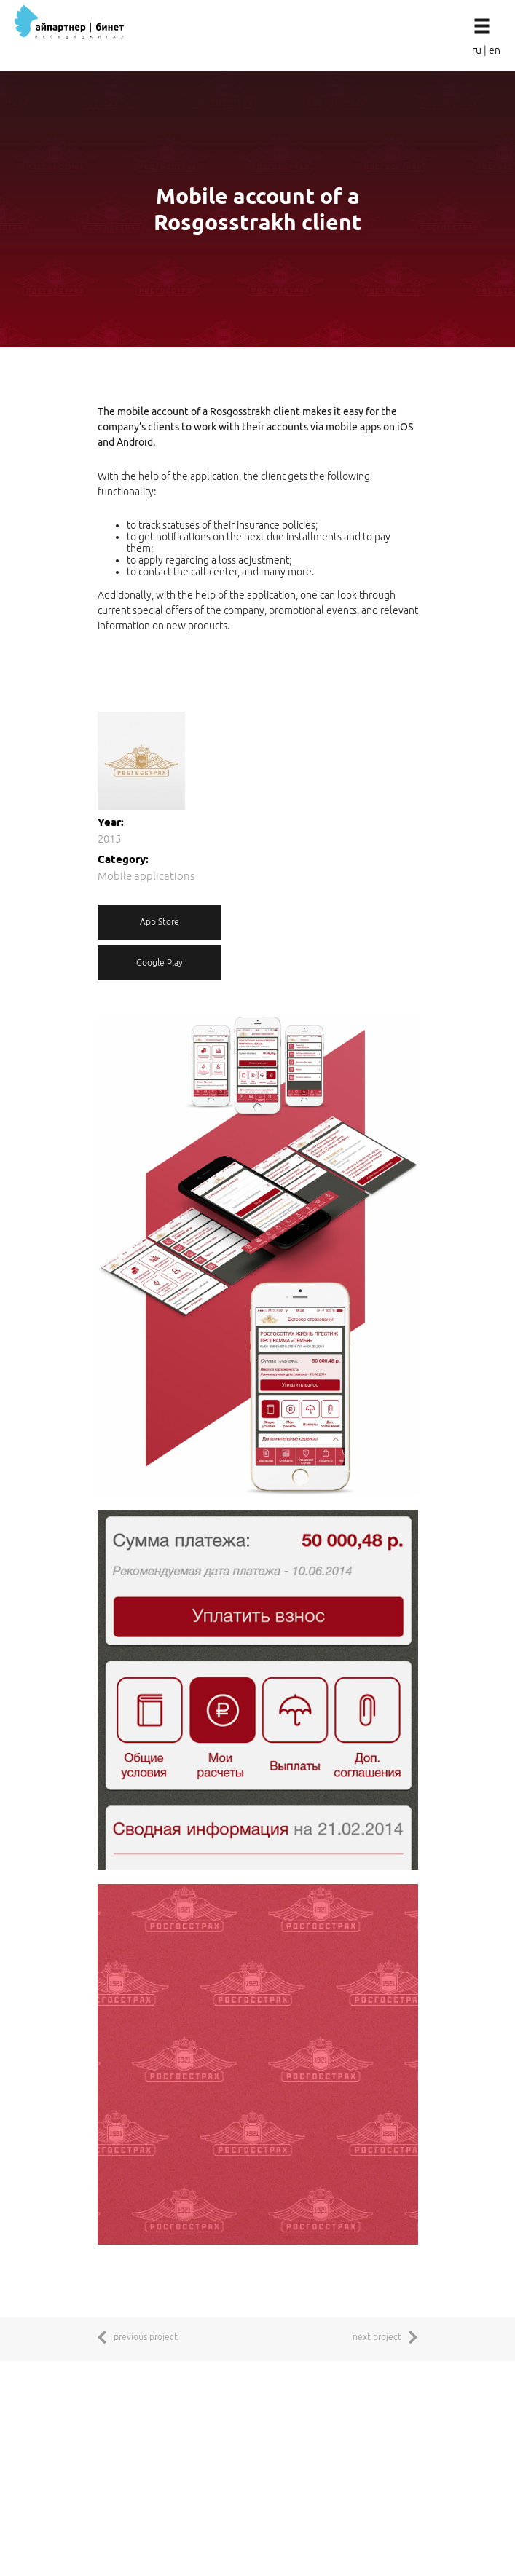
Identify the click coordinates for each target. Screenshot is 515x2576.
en (494, 50)
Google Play (159, 962)
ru (476, 50)
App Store (159, 921)
